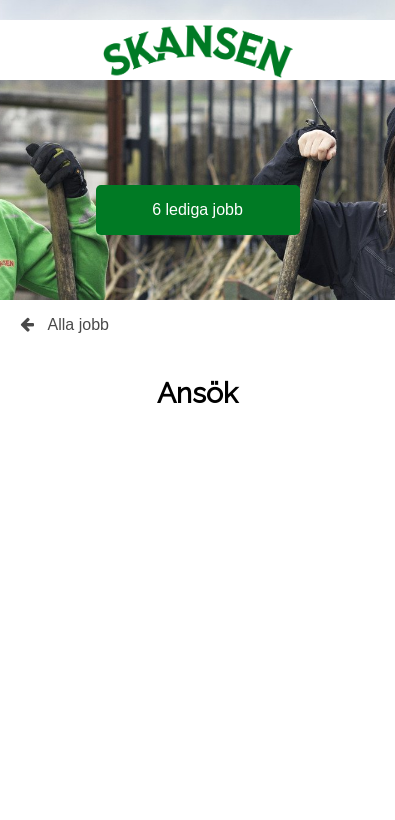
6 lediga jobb (197, 209)
